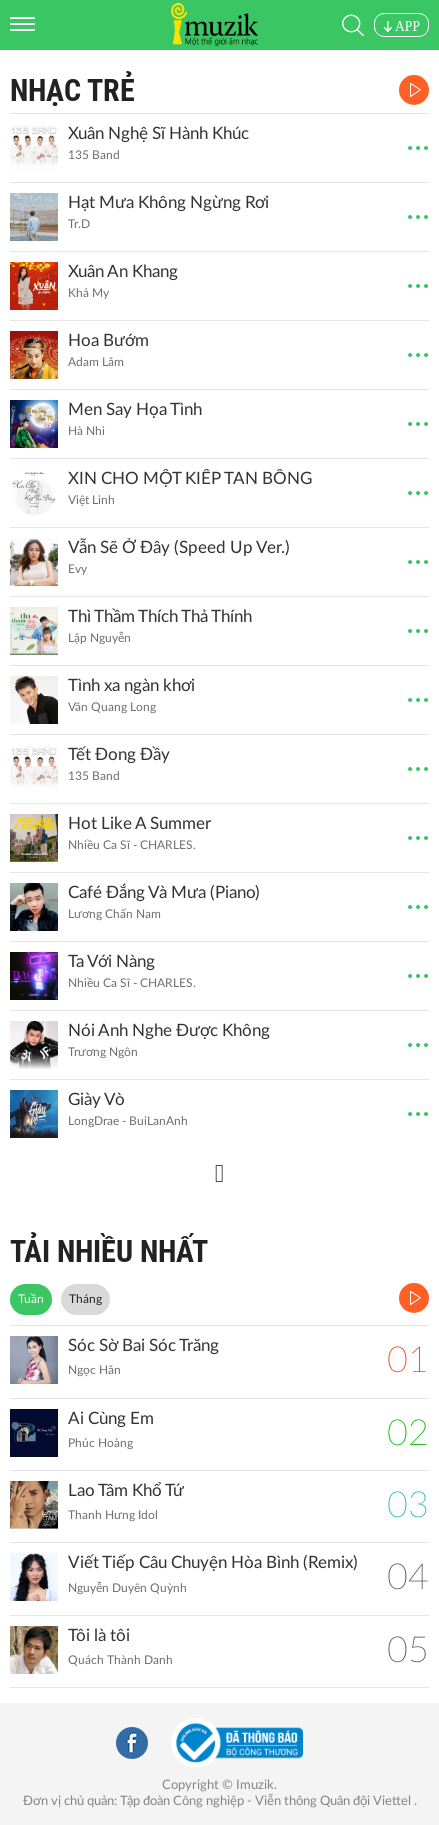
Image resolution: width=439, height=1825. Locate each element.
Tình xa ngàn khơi (131, 685)
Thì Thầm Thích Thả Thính (160, 616)
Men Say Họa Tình (135, 409)
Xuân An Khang (123, 271)
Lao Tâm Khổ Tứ (126, 1490)
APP (401, 26)
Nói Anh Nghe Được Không (169, 1030)
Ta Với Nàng (111, 961)
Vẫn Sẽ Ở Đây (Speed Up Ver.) (179, 547)
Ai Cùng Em (111, 1418)
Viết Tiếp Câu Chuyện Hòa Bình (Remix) (213, 1562)
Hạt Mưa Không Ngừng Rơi (168, 202)
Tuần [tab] (31, 1299)
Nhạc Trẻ (72, 90)
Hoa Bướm (108, 340)
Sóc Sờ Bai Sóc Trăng (143, 1345)
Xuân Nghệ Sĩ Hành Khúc (158, 133)
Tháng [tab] (85, 1299)
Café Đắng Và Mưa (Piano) (164, 892)
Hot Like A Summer (139, 823)
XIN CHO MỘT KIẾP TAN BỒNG (190, 478)
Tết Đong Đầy (119, 754)
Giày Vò (96, 1099)
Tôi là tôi (99, 1635)
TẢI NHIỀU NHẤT (109, 1251)
